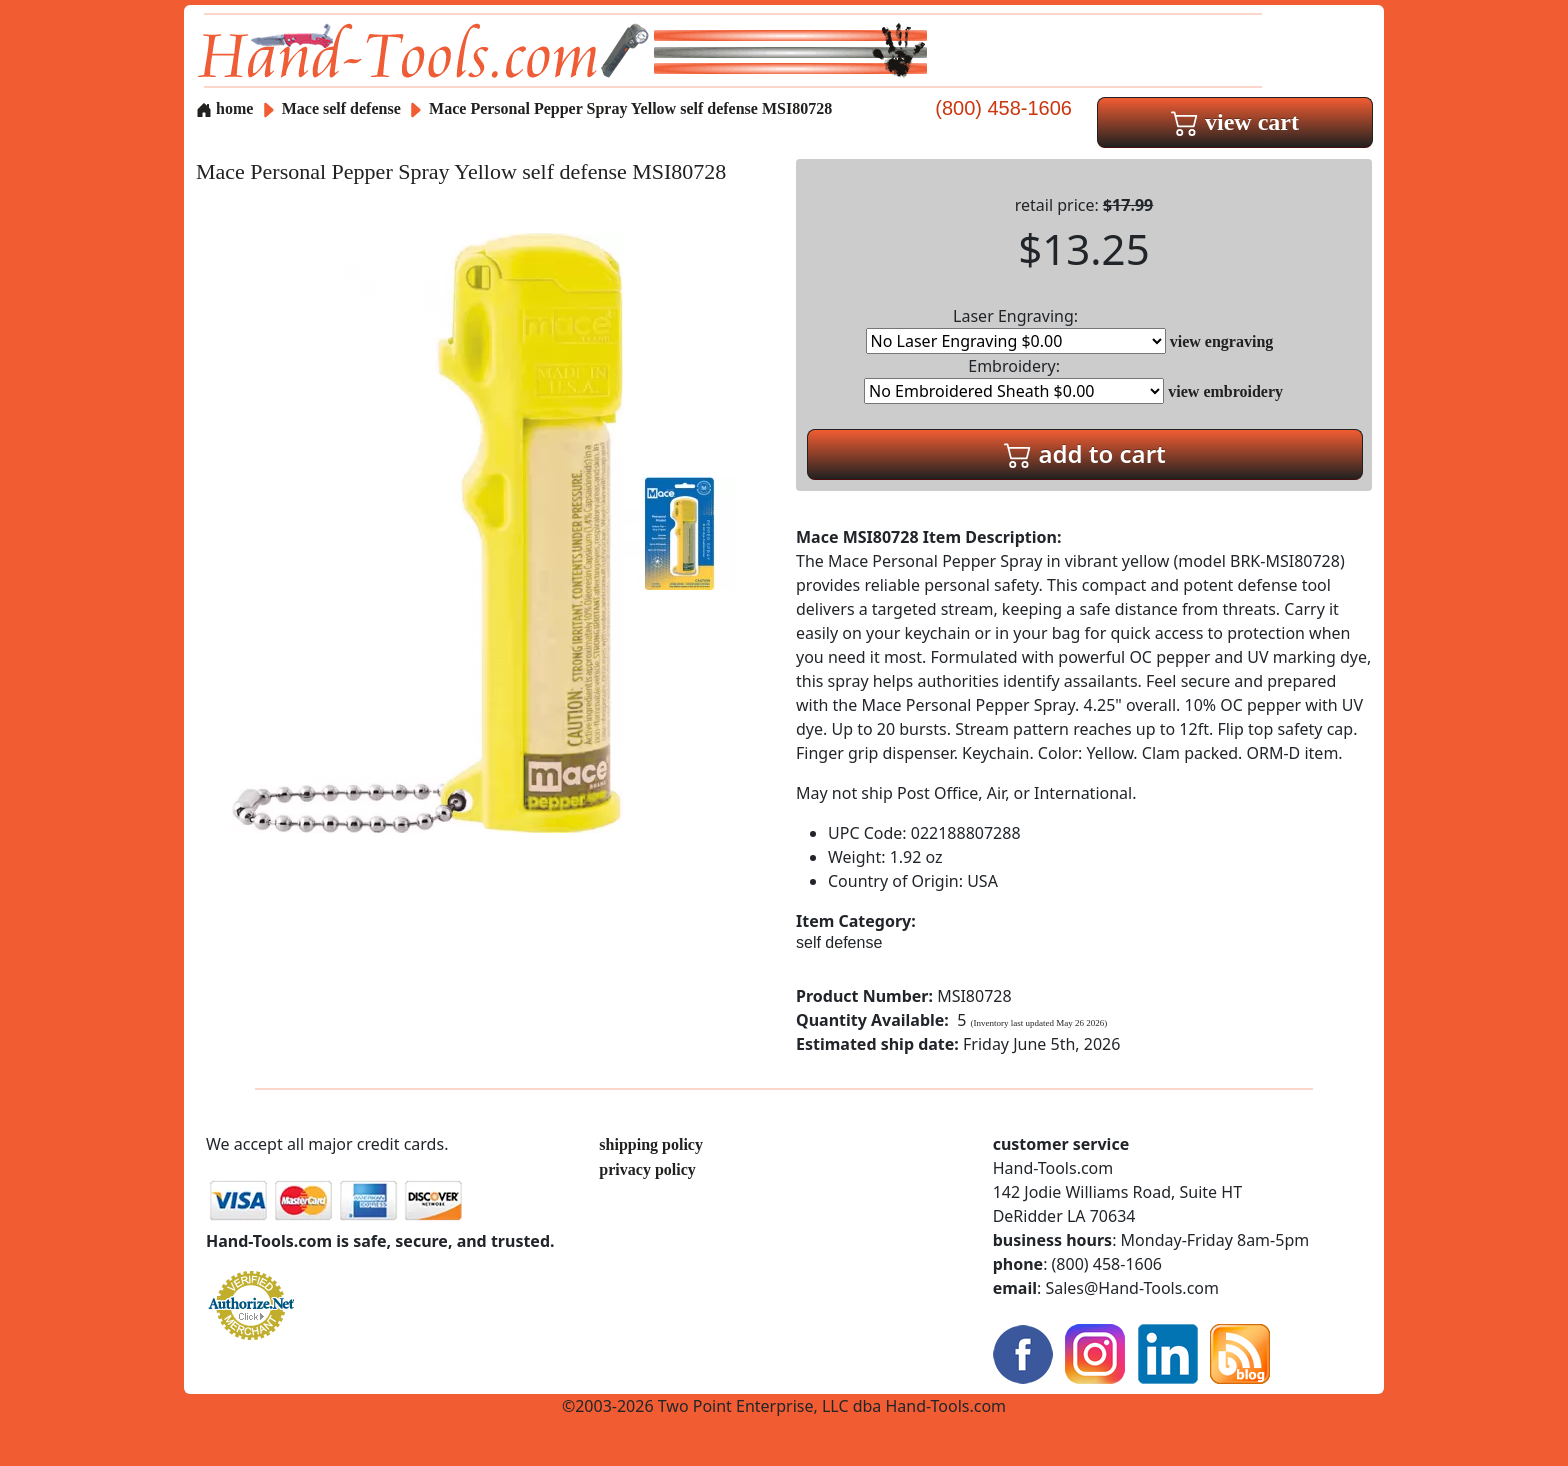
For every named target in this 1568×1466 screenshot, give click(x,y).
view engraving (1222, 341)
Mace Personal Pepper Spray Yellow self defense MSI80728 (630, 108)
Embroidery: (1014, 379)
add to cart (1085, 453)
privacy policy (647, 1169)
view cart (1235, 122)
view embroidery (1225, 391)
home (224, 108)
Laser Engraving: (1016, 329)
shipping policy (651, 1144)
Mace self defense (341, 108)
